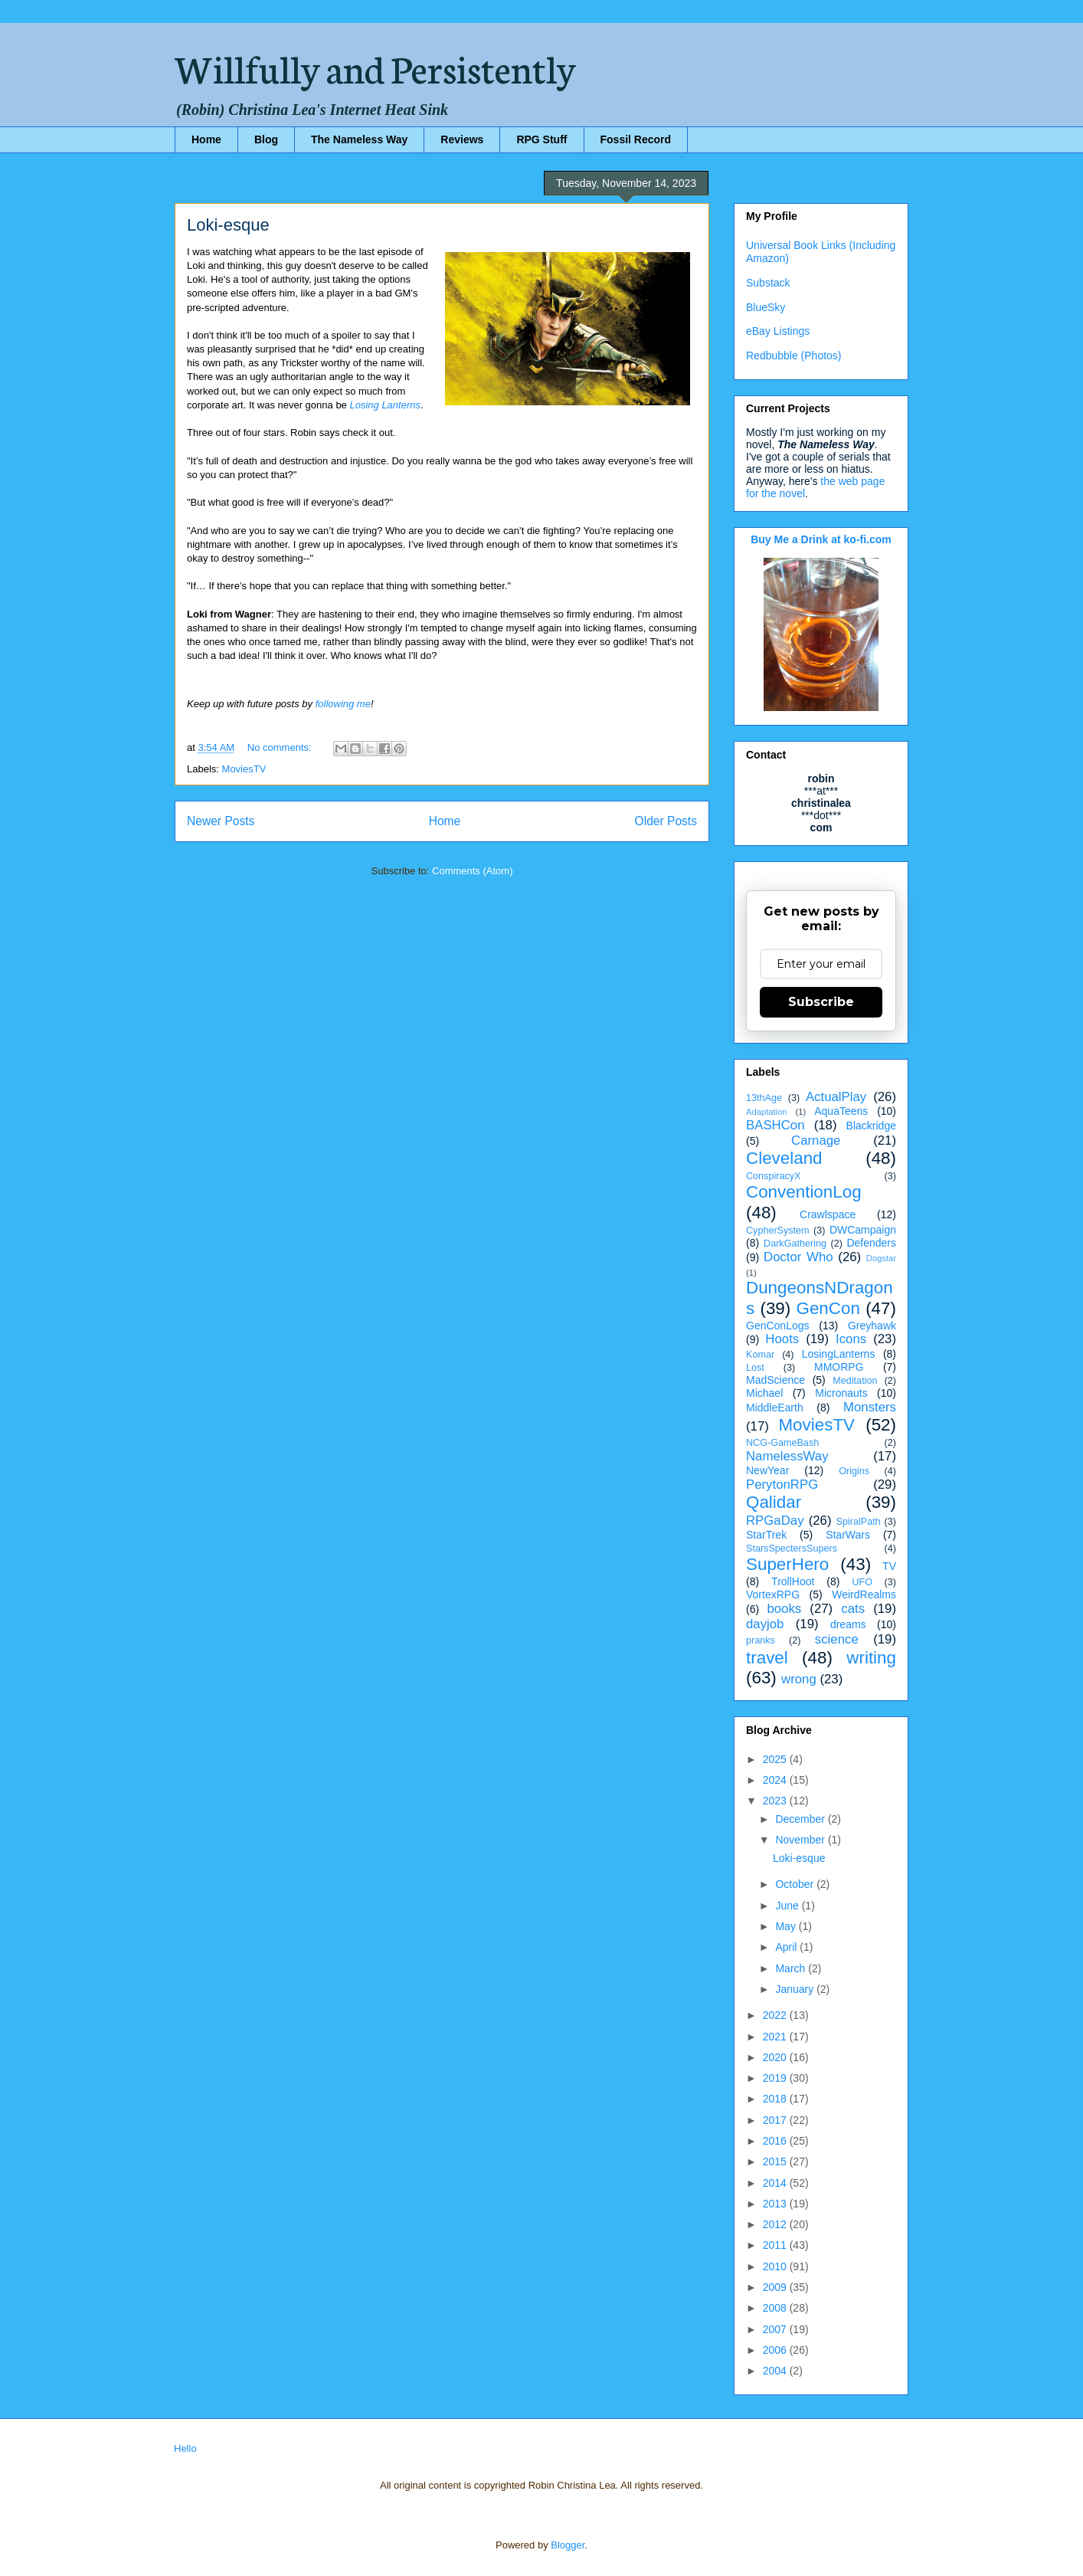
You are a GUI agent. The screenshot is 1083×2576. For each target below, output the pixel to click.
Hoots (782, 1339)
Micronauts (841, 1393)
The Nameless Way (359, 139)
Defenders (871, 1243)
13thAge (764, 1098)
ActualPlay (836, 1097)
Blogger (567, 2545)
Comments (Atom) (472, 871)
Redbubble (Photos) (794, 355)
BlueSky (765, 307)
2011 (776, 2245)
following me (343, 704)
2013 (776, 2203)
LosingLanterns (838, 1354)
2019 (776, 2078)
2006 (776, 2350)
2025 (776, 1759)
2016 (776, 2141)
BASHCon (775, 1125)
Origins (854, 1471)
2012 (776, 2224)
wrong (798, 1679)
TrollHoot (792, 1581)
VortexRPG (773, 1594)
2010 (776, 2266)
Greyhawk (872, 1325)
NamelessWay (787, 1456)
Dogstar (881, 1258)
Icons (851, 1339)
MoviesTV (244, 769)
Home (206, 139)
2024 (776, 1780)
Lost (755, 1367)
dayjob (765, 1624)
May (786, 1926)
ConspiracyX (773, 1176)
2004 (776, 2371)
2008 (776, 2308)
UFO (862, 1582)
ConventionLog (804, 1191)
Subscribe (821, 1002)
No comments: (280, 747)
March (791, 1968)
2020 (776, 2057)
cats (853, 1608)
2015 (776, 2161)
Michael (764, 1393)
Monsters (869, 1407)
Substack (768, 283)
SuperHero (787, 1564)
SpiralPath (858, 1521)
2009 (776, 2287)
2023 (776, 1800)
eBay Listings (778, 331)
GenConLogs (778, 1325)
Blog (266, 139)
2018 (776, 2099)
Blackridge (871, 1125)
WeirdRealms (864, 1594)
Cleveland (784, 1158)
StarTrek (766, 1535)
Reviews (461, 139)
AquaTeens (841, 1111)
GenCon (828, 1308)
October (795, 1884)
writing (871, 1657)
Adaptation (766, 1111)
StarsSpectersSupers (791, 1548)
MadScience (775, 1380)
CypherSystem (778, 1230)
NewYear (767, 1470)
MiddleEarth (774, 1407)
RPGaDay (775, 1520)
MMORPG (839, 1367)
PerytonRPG (782, 1484)
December (801, 1819)
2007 (776, 2329)
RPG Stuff (541, 139)
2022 (776, 2015)
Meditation (855, 1380)
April (787, 1947)
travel (767, 1657)
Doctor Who (798, 1257)
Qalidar (773, 1502)
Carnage (815, 1140)
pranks (760, 1640)
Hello (185, 2448)
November (801, 1840)
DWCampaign (862, 1230)
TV (889, 1566)
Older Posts (666, 821)
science (837, 1639)
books (784, 1608)
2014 (776, 2183)
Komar (760, 1354)
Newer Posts (220, 821)
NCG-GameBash (782, 1442)
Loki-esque (228, 224)
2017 (776, 2120)
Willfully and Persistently (375, 66)
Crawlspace (828, 1214)
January (795, 1989)
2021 (776, 2036)
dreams (848, 1624)
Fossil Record (636, 139)
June (788, 1905)
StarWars (848, 1535)
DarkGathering (795, 1243)
